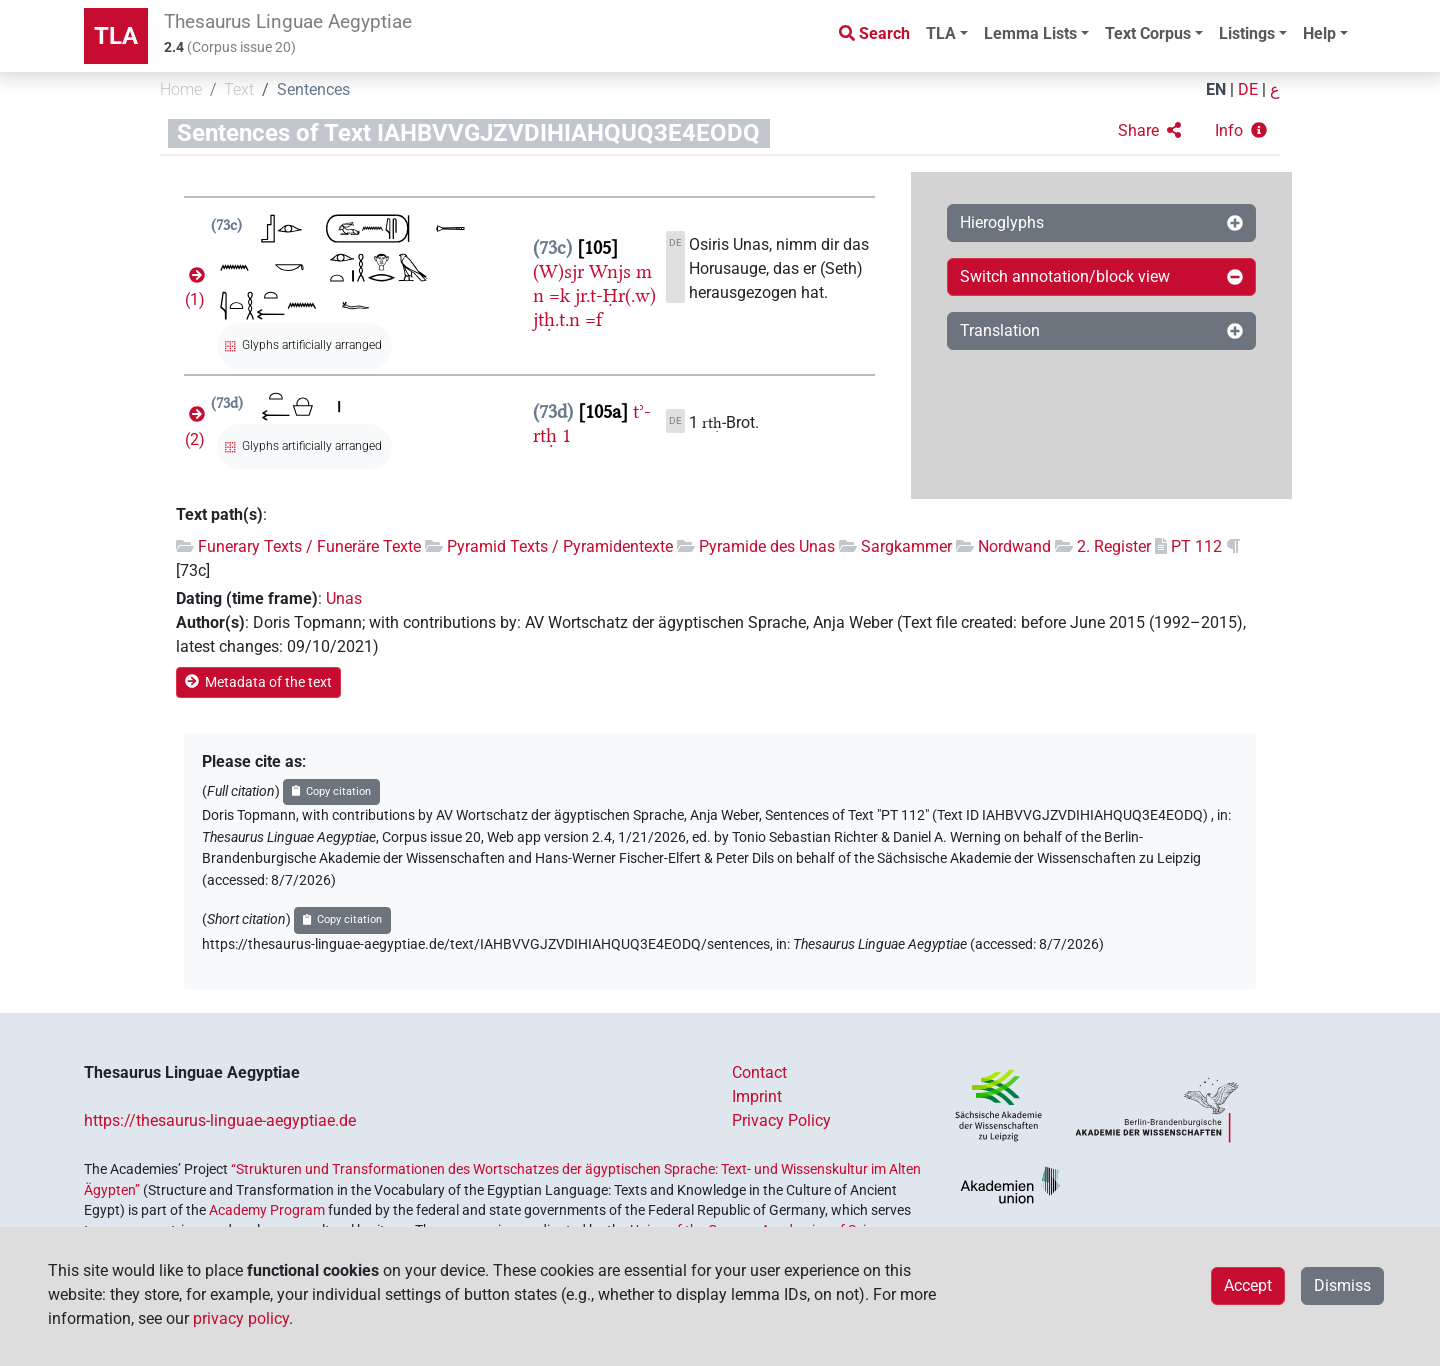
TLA (116, 36)
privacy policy (241, 1318)
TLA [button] (941, 33)
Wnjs (610, 271)
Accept (1248, 1285)
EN (1216, 89)
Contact (759, 1072)
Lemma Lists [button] (1030, 33)
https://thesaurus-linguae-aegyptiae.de (220, 1120)
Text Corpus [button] (1148, 33)
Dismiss (1342, 1285)
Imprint (757, 1096)
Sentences (313, 89)
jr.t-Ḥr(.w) (615, 295)
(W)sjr (558, 271)
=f (593, 319)
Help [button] (1319, 33)
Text (239, 89)
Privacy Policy (781, 1120)
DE (1248, 89)
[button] (1149, 131)
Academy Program (267, 1210)
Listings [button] (1247, 33)
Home (181, 89)
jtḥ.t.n (556, 319)
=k (559, 295)
